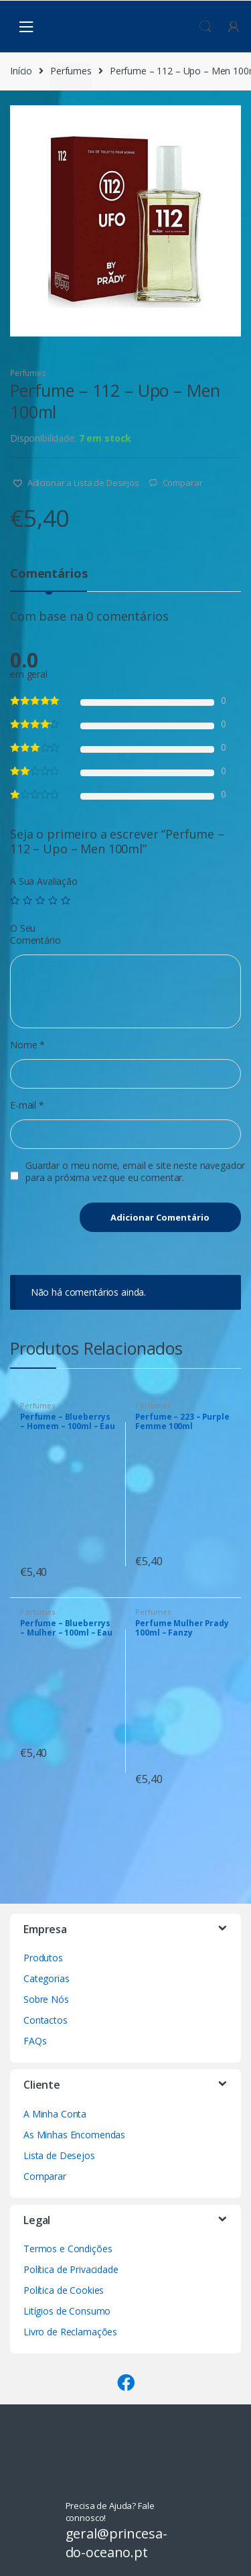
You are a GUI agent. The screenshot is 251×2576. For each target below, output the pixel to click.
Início (21, 70)
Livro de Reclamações (70, 2331)
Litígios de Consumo (66, 2311)
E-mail (27, 1105)
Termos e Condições (67, 2248)
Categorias (46, 1978)
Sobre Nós (46, 1999)
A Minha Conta (54, 2113)
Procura (205, 26)
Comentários (48, 574)
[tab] (48, 578)
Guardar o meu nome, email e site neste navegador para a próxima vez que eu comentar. (135, 1172)
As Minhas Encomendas (74, 2134)
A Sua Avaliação (44, 881)
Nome (27, 1045)
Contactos (45, 2020)
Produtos (43, 1957)
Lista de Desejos (59, 2155)
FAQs (34, 2040)
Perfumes (71, 70)
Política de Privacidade (70, 2269)
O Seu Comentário (35, 934)
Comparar (183, 483)
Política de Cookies (63, 2290)
